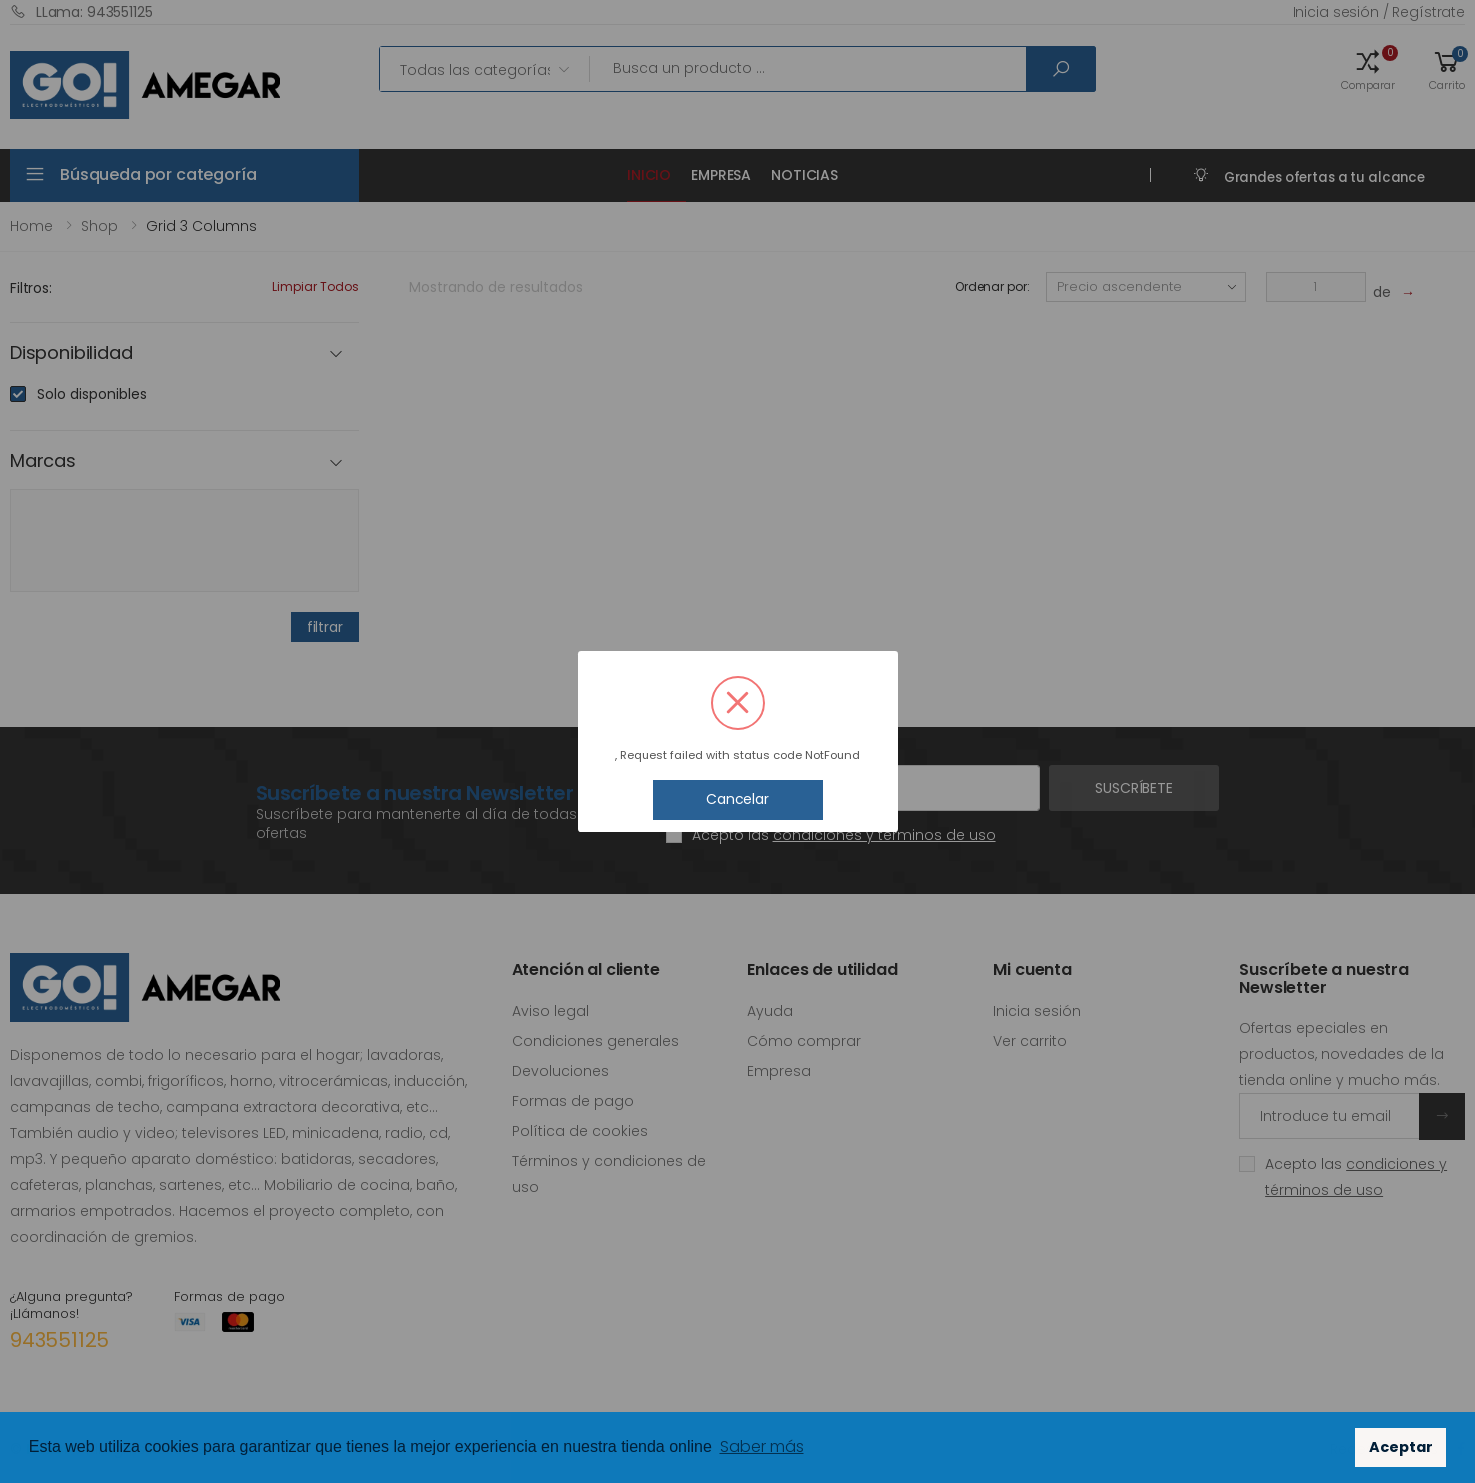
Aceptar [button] (1401, 1447)
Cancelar (737, 799)
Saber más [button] (762, 1446)
